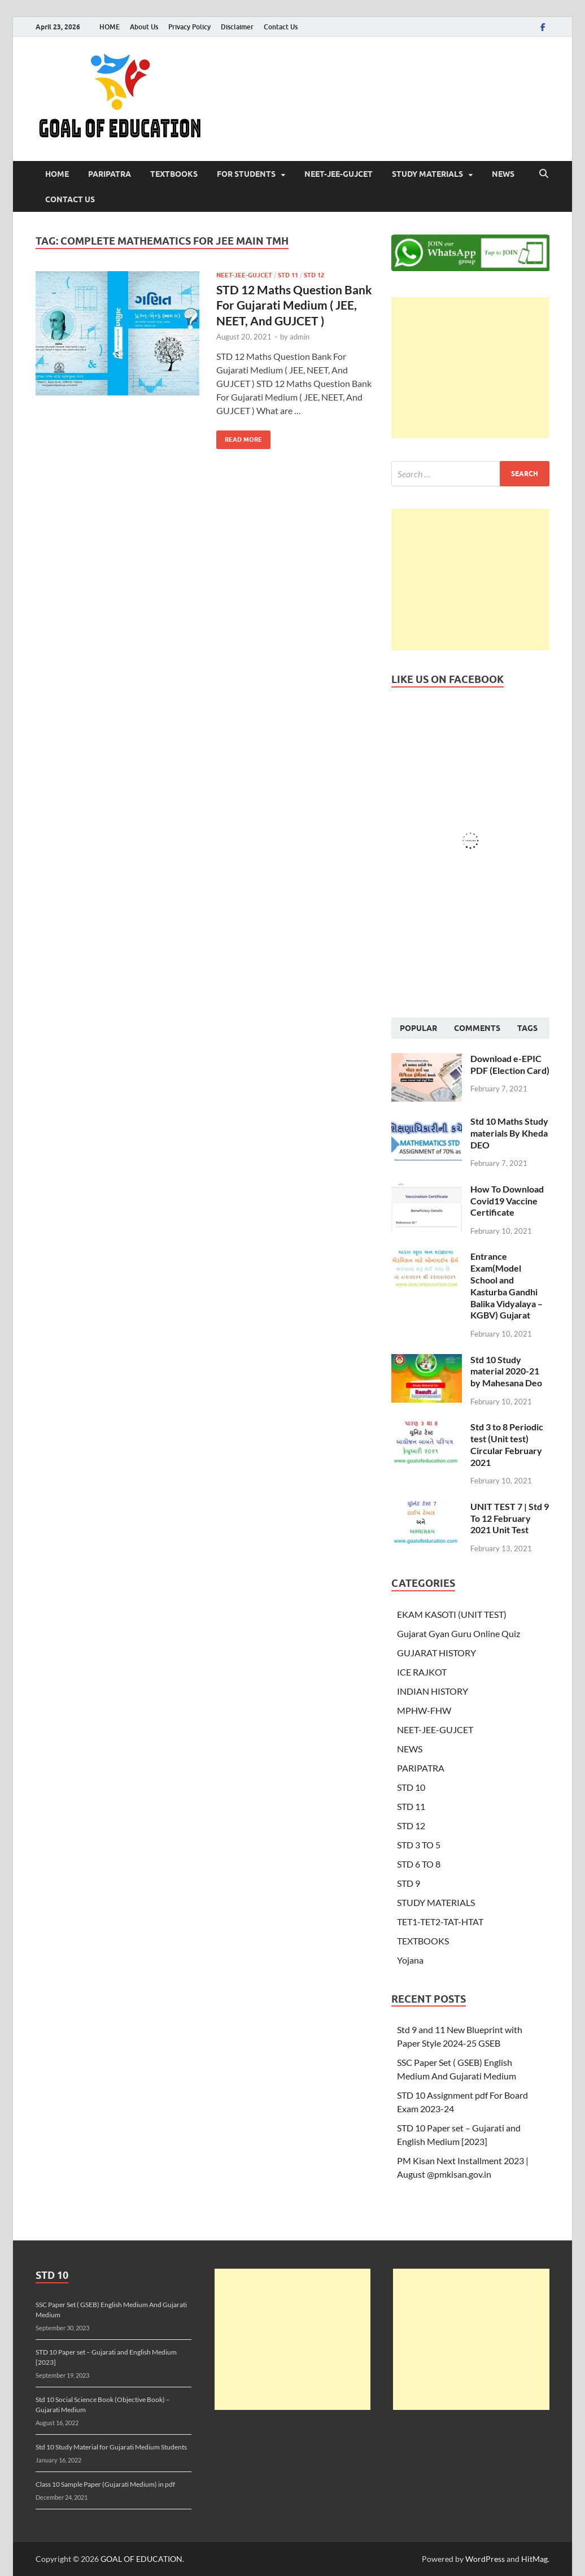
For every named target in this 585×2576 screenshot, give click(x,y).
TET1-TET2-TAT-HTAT (440, 1921)
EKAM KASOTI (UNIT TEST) (452, 1614)
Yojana (410, 1960)
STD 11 (288, 275)
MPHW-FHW (424, 1710)
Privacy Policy (189, 27)
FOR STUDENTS (246, 174)
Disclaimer (237, 27)
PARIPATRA (109, 174)
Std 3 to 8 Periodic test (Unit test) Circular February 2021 (506, 1444)
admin (299, 336)
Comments (477, 1028)
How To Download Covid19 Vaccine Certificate (507, 1200)
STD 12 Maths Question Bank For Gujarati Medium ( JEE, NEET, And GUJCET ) (294, 305)
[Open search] (543, 174)
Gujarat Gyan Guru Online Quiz (458, 1633)
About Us (144, 27)
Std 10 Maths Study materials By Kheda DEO (509, 1133)
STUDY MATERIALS (427, 174)
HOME (109, 27)
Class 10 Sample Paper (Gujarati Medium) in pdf (105, 2484)
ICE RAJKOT (422, 1671)
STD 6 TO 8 (418, 1864)
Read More (239, 436)
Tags (527, 1028)
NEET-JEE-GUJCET (338, 174)
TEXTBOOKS (174, 174)
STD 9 (408, 1883)
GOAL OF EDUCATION (141, 2559)
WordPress (485, 2559)
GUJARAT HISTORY (436, 1652)
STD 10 (411, 1787)
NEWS (503, 174)
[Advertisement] (470, 367)
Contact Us (281, 27)
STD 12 (314, 275)
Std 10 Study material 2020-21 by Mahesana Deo (506, 1371)
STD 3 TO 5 (418, 1844)
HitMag (534, 2559)
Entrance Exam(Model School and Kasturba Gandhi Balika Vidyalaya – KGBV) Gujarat (506, 1285)
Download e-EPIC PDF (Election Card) (509, 1064)
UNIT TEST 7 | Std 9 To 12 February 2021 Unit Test (509, 1518)
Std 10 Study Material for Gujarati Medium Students (111, 2447)
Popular (418, 1028)
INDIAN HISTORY (432, 1691)
